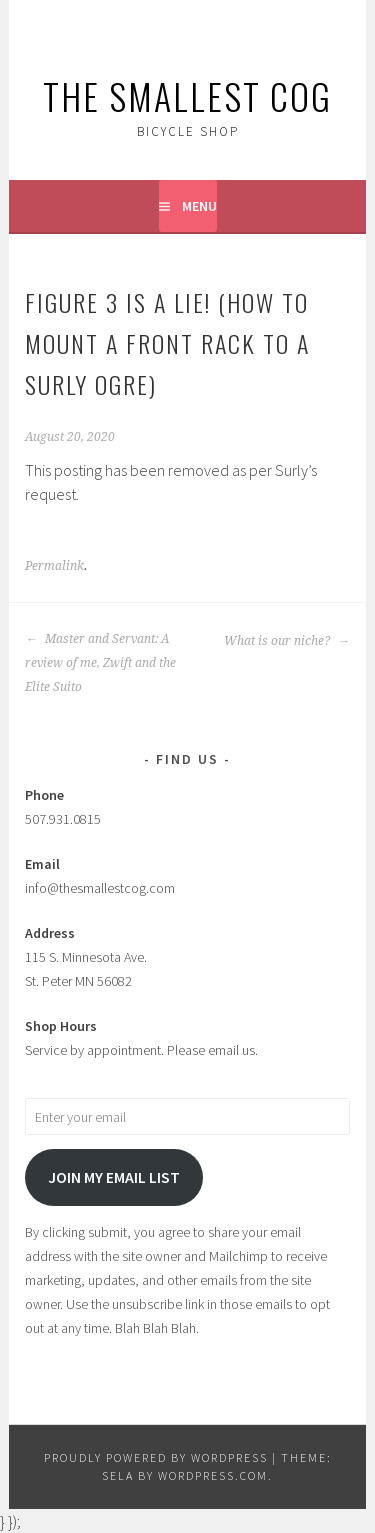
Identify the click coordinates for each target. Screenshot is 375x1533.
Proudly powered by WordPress (156, 1457)
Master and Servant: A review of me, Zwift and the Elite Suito (100, 663)
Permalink (54, 566)
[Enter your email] (187, 1116)
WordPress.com (213, 1475)
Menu (199, 206)
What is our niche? (287, 641)
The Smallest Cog (187, 95)
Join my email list (114, 1177)
